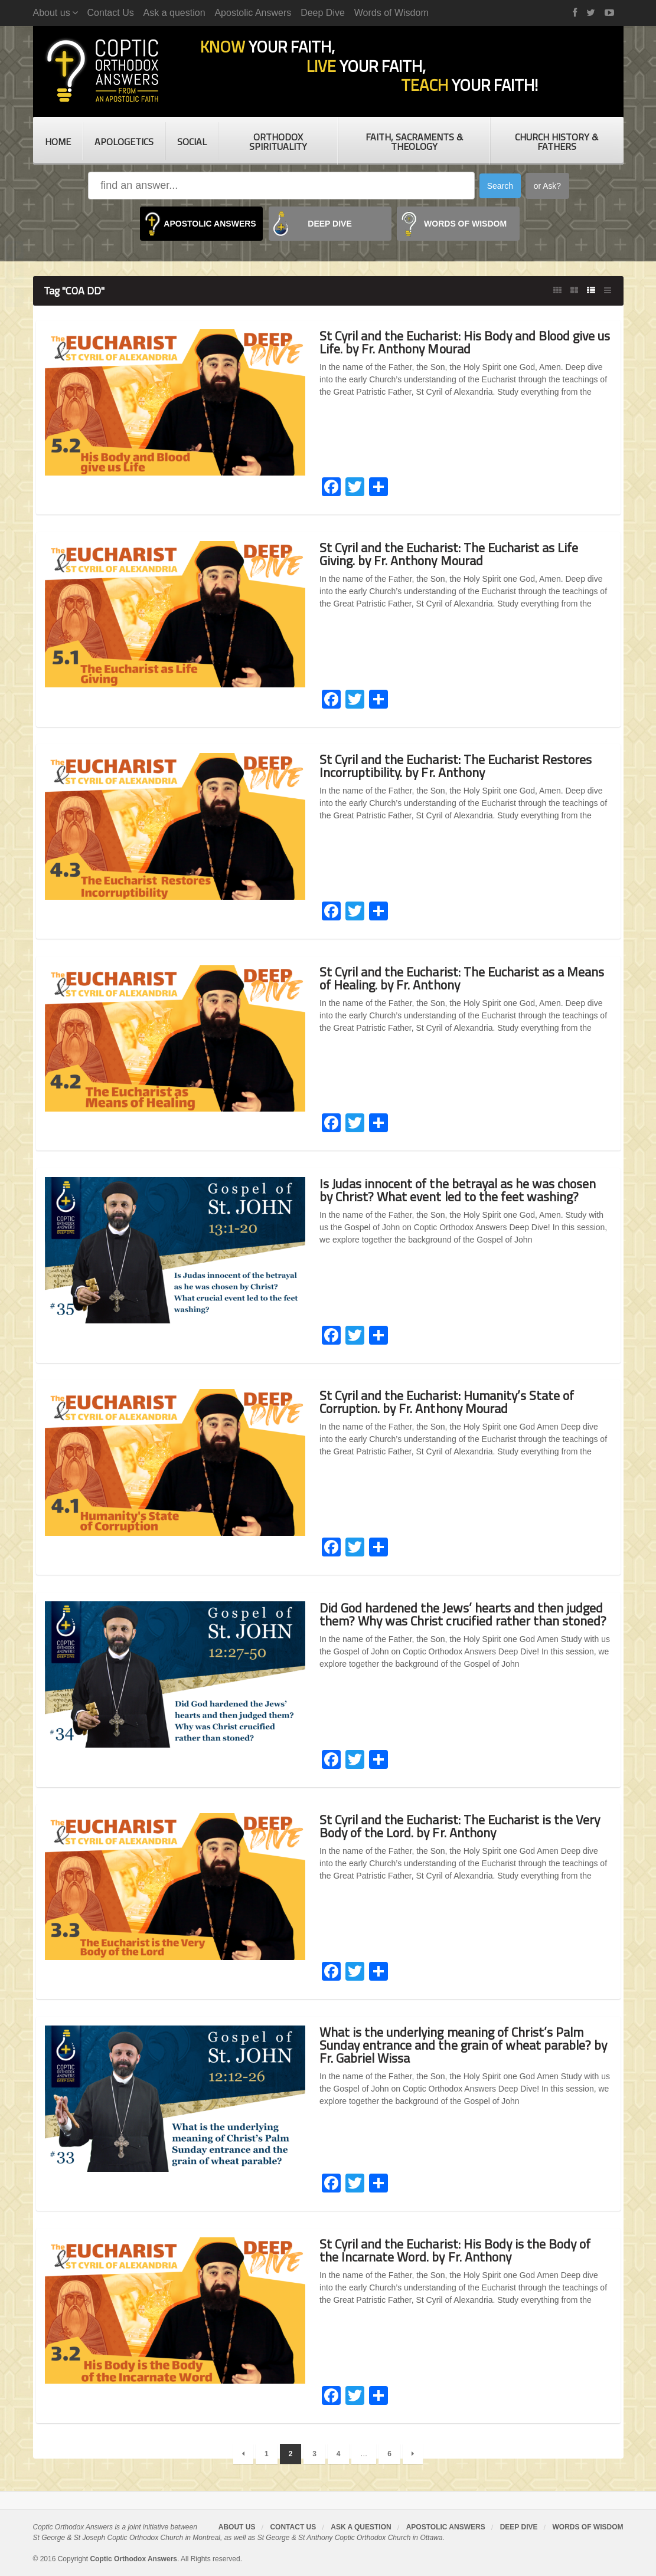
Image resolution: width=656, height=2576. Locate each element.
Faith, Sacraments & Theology (414, 141)
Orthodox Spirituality (278, 141)
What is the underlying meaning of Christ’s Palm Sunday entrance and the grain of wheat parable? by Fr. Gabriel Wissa (463, 2045)
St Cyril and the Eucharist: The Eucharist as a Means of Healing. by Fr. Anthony (461, 978)
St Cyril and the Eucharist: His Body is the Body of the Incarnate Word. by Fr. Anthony (456, 2250)
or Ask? (548, 186)
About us (237, 2527)
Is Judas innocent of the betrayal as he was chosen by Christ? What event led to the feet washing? (458, 1190)
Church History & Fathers (556, 141)
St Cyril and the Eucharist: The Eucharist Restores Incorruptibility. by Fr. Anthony (455, 765)
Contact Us (110, 13)
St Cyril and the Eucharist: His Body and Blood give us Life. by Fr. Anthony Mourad (458, 342)
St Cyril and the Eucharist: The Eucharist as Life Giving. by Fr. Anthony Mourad (448, 554)
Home (58, 142)
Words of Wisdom (391, 13)
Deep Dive (323, 13)
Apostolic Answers (252, 13)
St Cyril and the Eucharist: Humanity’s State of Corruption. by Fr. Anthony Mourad (447, 1401)
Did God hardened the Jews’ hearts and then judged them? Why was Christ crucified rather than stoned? (463, 1614)
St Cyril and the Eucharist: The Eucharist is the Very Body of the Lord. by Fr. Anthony (459, 1826)
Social (192, 142)
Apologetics (124, 142)
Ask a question (174, 13)
